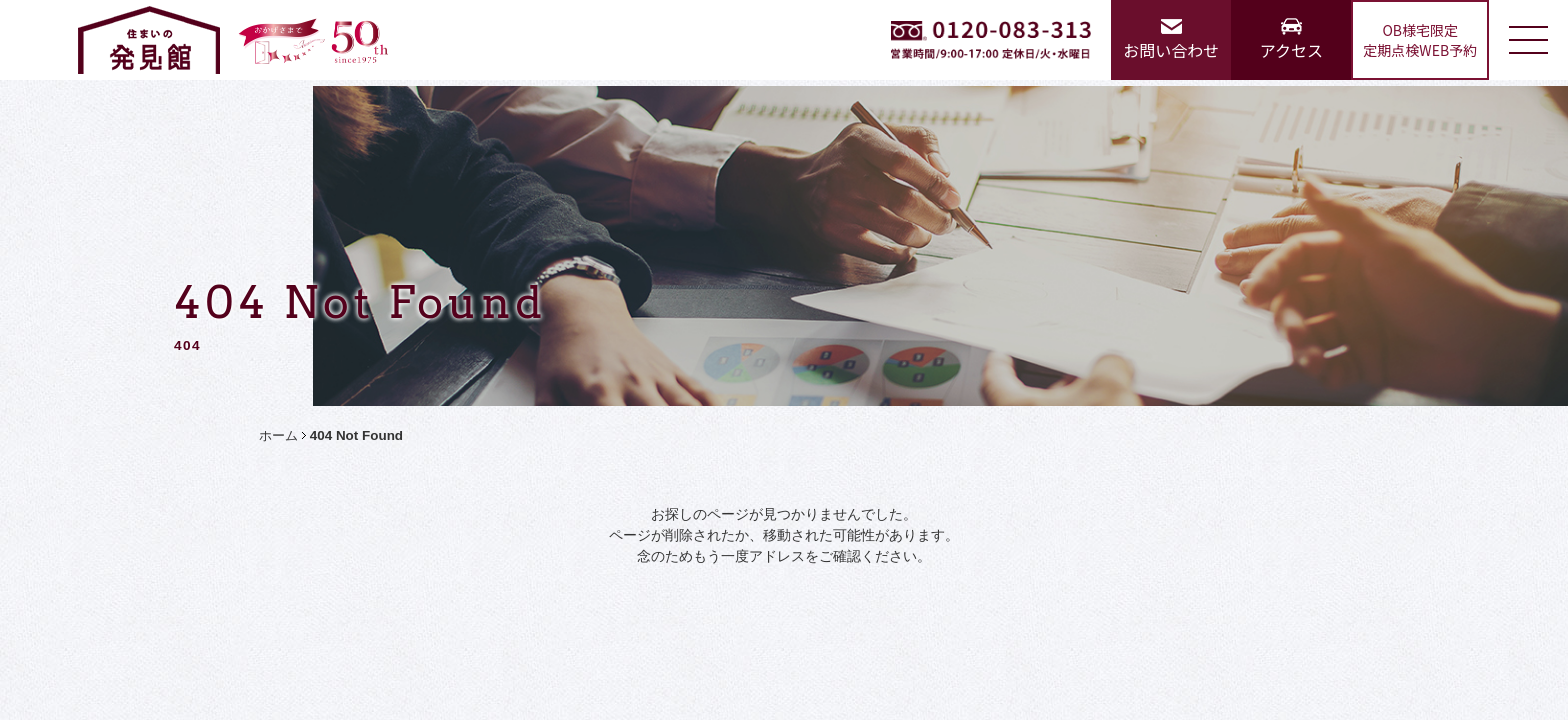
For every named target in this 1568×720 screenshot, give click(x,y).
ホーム (278, 435)
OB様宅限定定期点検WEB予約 (1419, 40)
